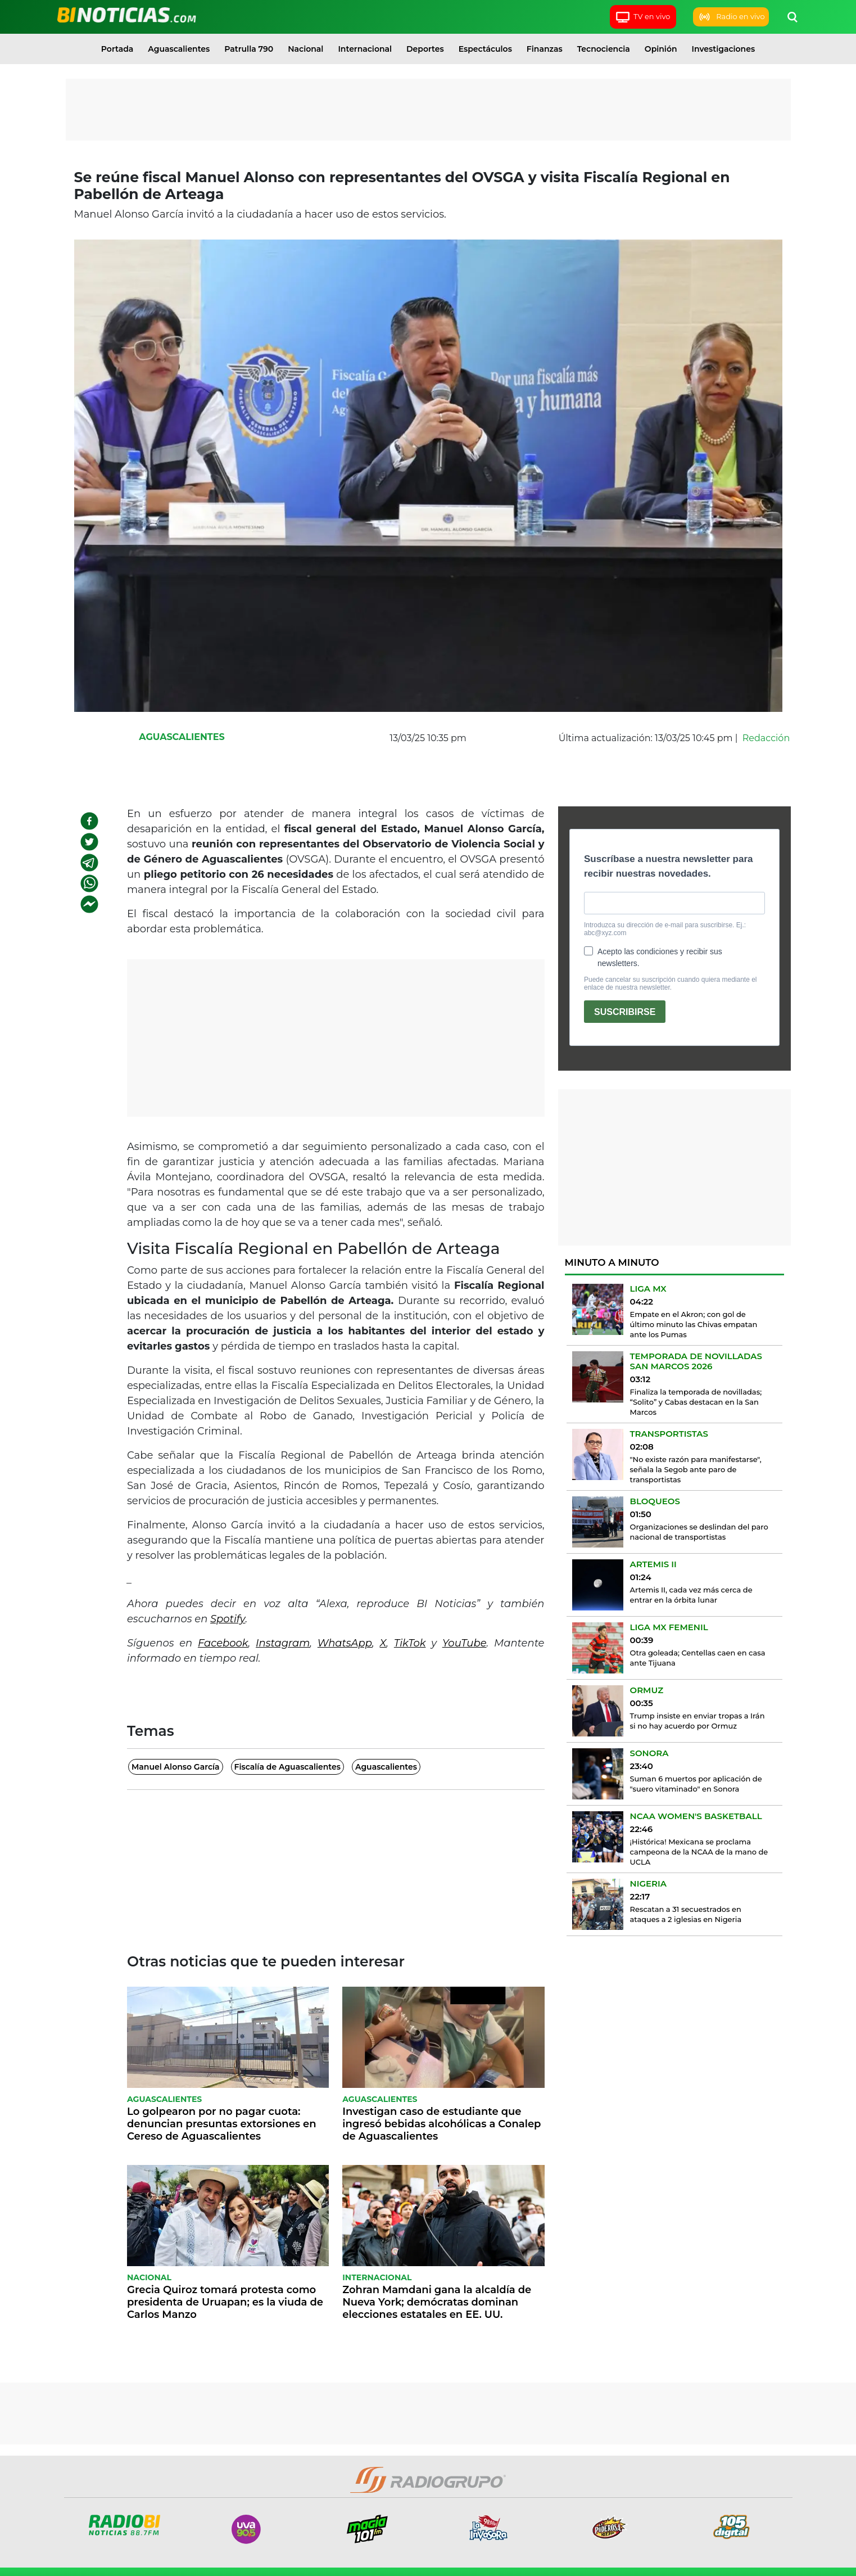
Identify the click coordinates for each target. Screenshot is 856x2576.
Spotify (227, 1619)
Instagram (283, 1643)
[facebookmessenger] (89, 904)
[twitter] (89, 842)
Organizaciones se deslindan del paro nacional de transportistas (699, 1531)
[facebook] (89, 821)
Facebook (223, 1643)
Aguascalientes (179, 49)
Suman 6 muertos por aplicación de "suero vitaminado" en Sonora (696, 1783)
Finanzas (545, 49)
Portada (117, 49)
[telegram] (89, 863)
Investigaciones (723, 49)
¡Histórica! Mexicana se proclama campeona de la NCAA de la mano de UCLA (699, 1851)
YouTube (464, 1643)
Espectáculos (485, 49)
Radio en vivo (730, 17)
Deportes (425, 49)
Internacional (365, 49)
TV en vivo (643, 16)
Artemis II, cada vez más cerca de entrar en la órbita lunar (691, 1594)
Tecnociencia (603, 49)
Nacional (305, 49)
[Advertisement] (428, 109)
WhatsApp (345, 1643)
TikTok (410, 1643)
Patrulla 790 (248, 49)
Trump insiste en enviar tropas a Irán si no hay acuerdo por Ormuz (697, 1720)
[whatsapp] (89, 883)
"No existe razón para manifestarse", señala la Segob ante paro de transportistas (696, 1469)
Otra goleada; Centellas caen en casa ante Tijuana (698, 1657)
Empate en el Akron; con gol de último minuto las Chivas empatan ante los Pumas (694, 1324)
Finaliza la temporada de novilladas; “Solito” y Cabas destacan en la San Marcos (696, 1401)
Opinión (661, 49)
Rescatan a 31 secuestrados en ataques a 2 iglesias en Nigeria (686, 1914)
